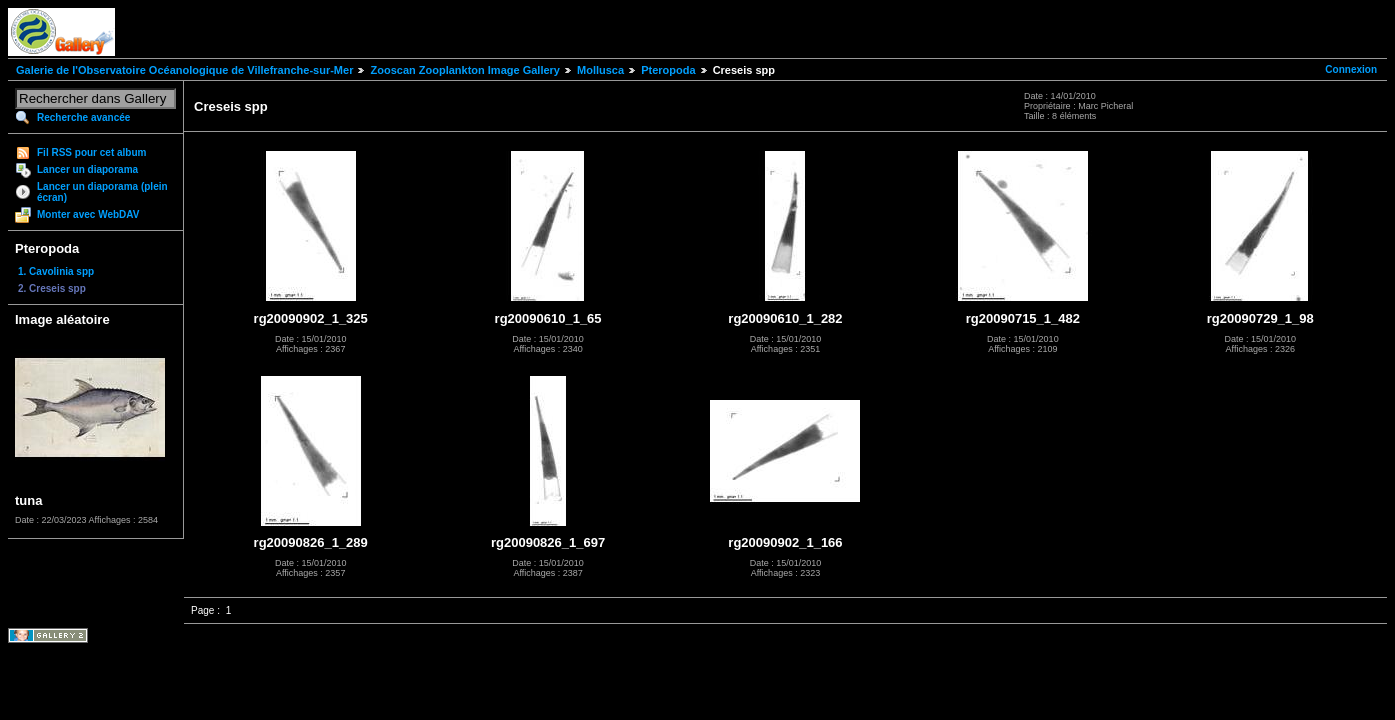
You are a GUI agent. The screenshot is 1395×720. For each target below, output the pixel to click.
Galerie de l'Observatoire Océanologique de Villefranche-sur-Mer (184, 70)
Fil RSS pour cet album (91, 152)
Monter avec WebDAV (88, 214)
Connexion (1351, 69)
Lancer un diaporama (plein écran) (102, 192)
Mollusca (600, 70)
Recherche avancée (83, 117)
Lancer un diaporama (87, 169)
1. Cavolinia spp (56, 271)
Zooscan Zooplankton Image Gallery (464, 70)
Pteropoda (668, 70)
